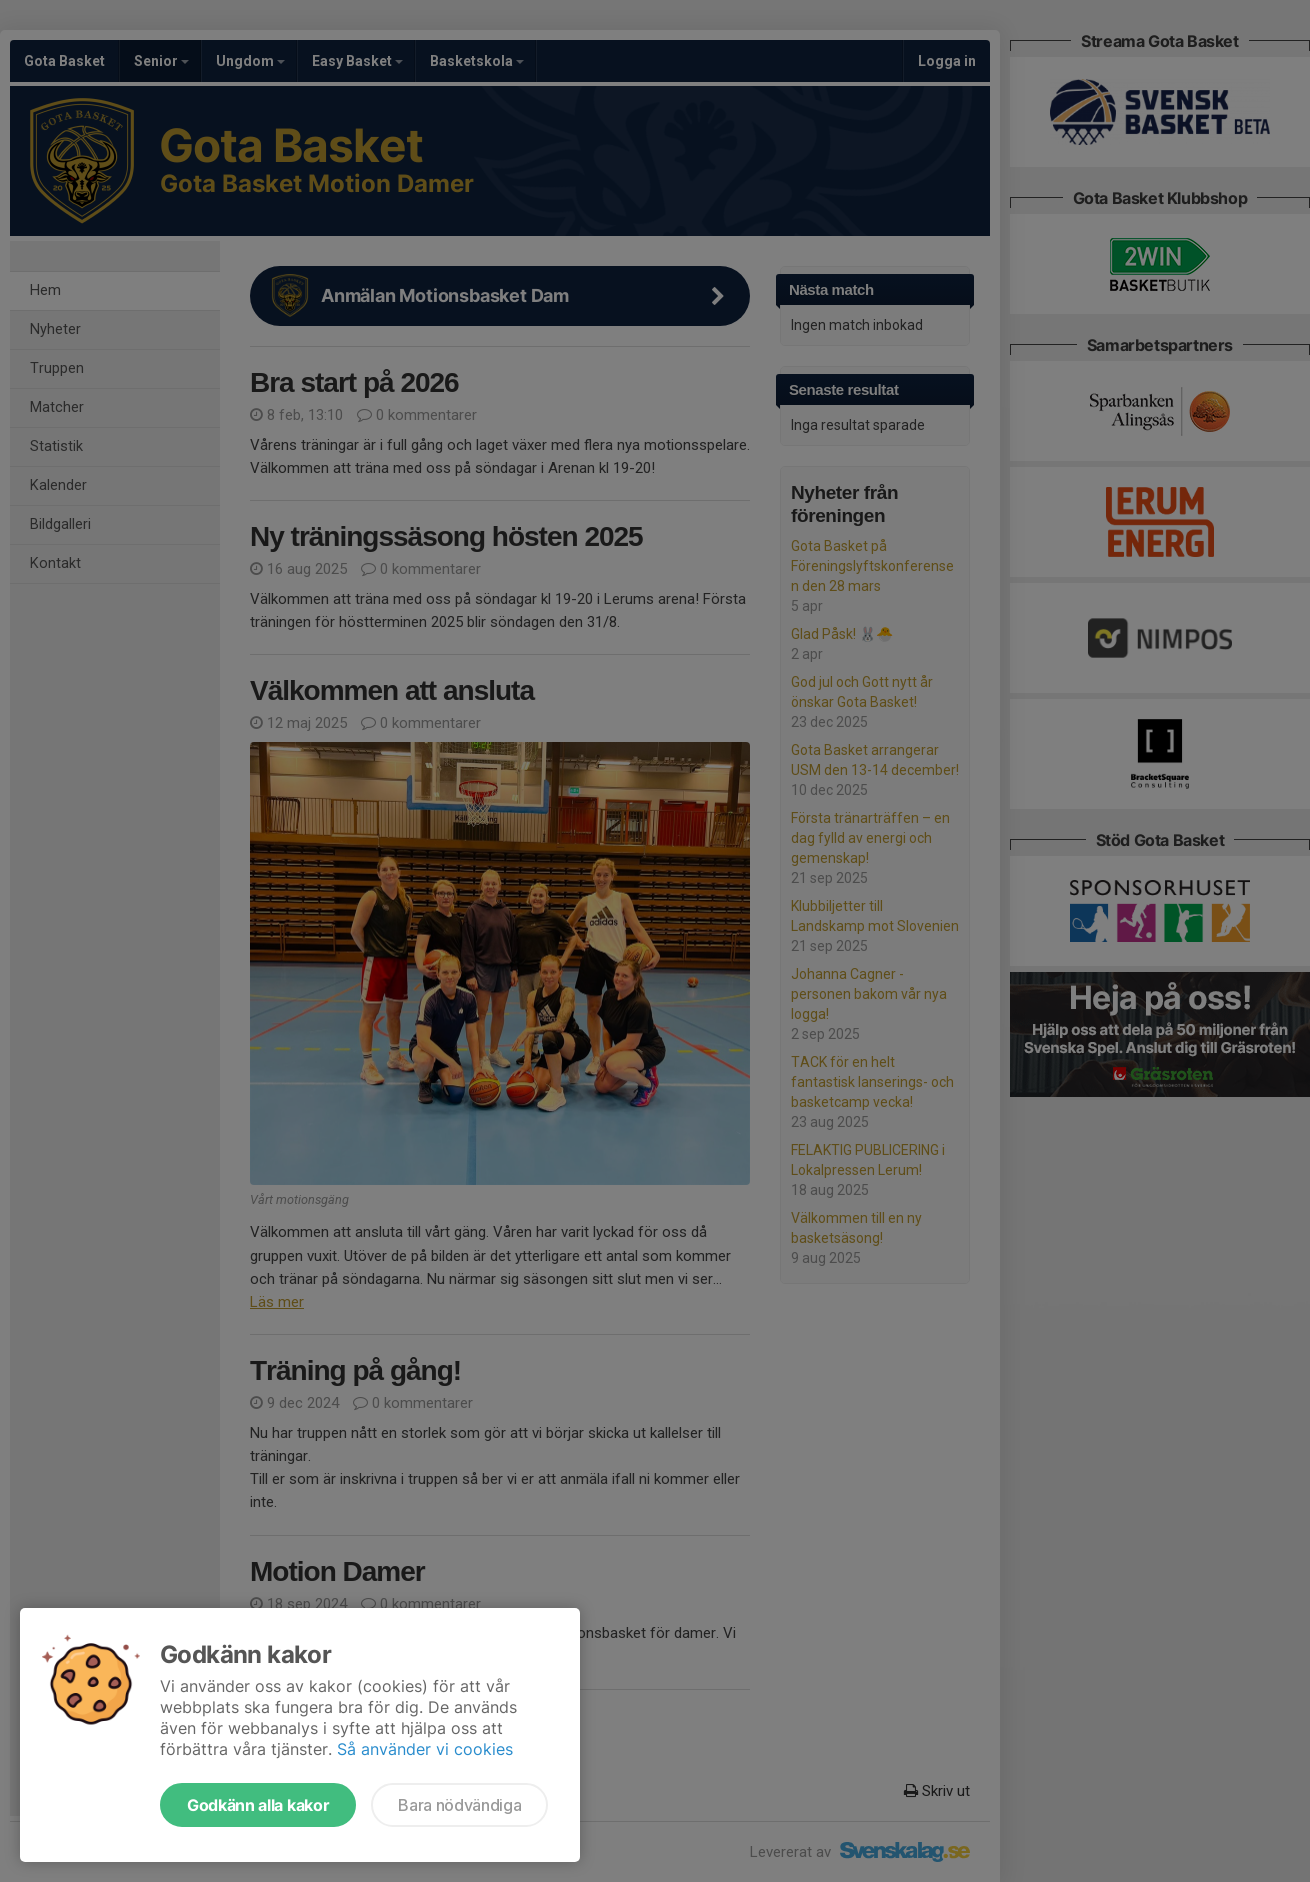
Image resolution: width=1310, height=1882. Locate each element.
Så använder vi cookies (425, 1749)
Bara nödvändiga (459, 1805)
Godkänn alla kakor (258, 1805)
